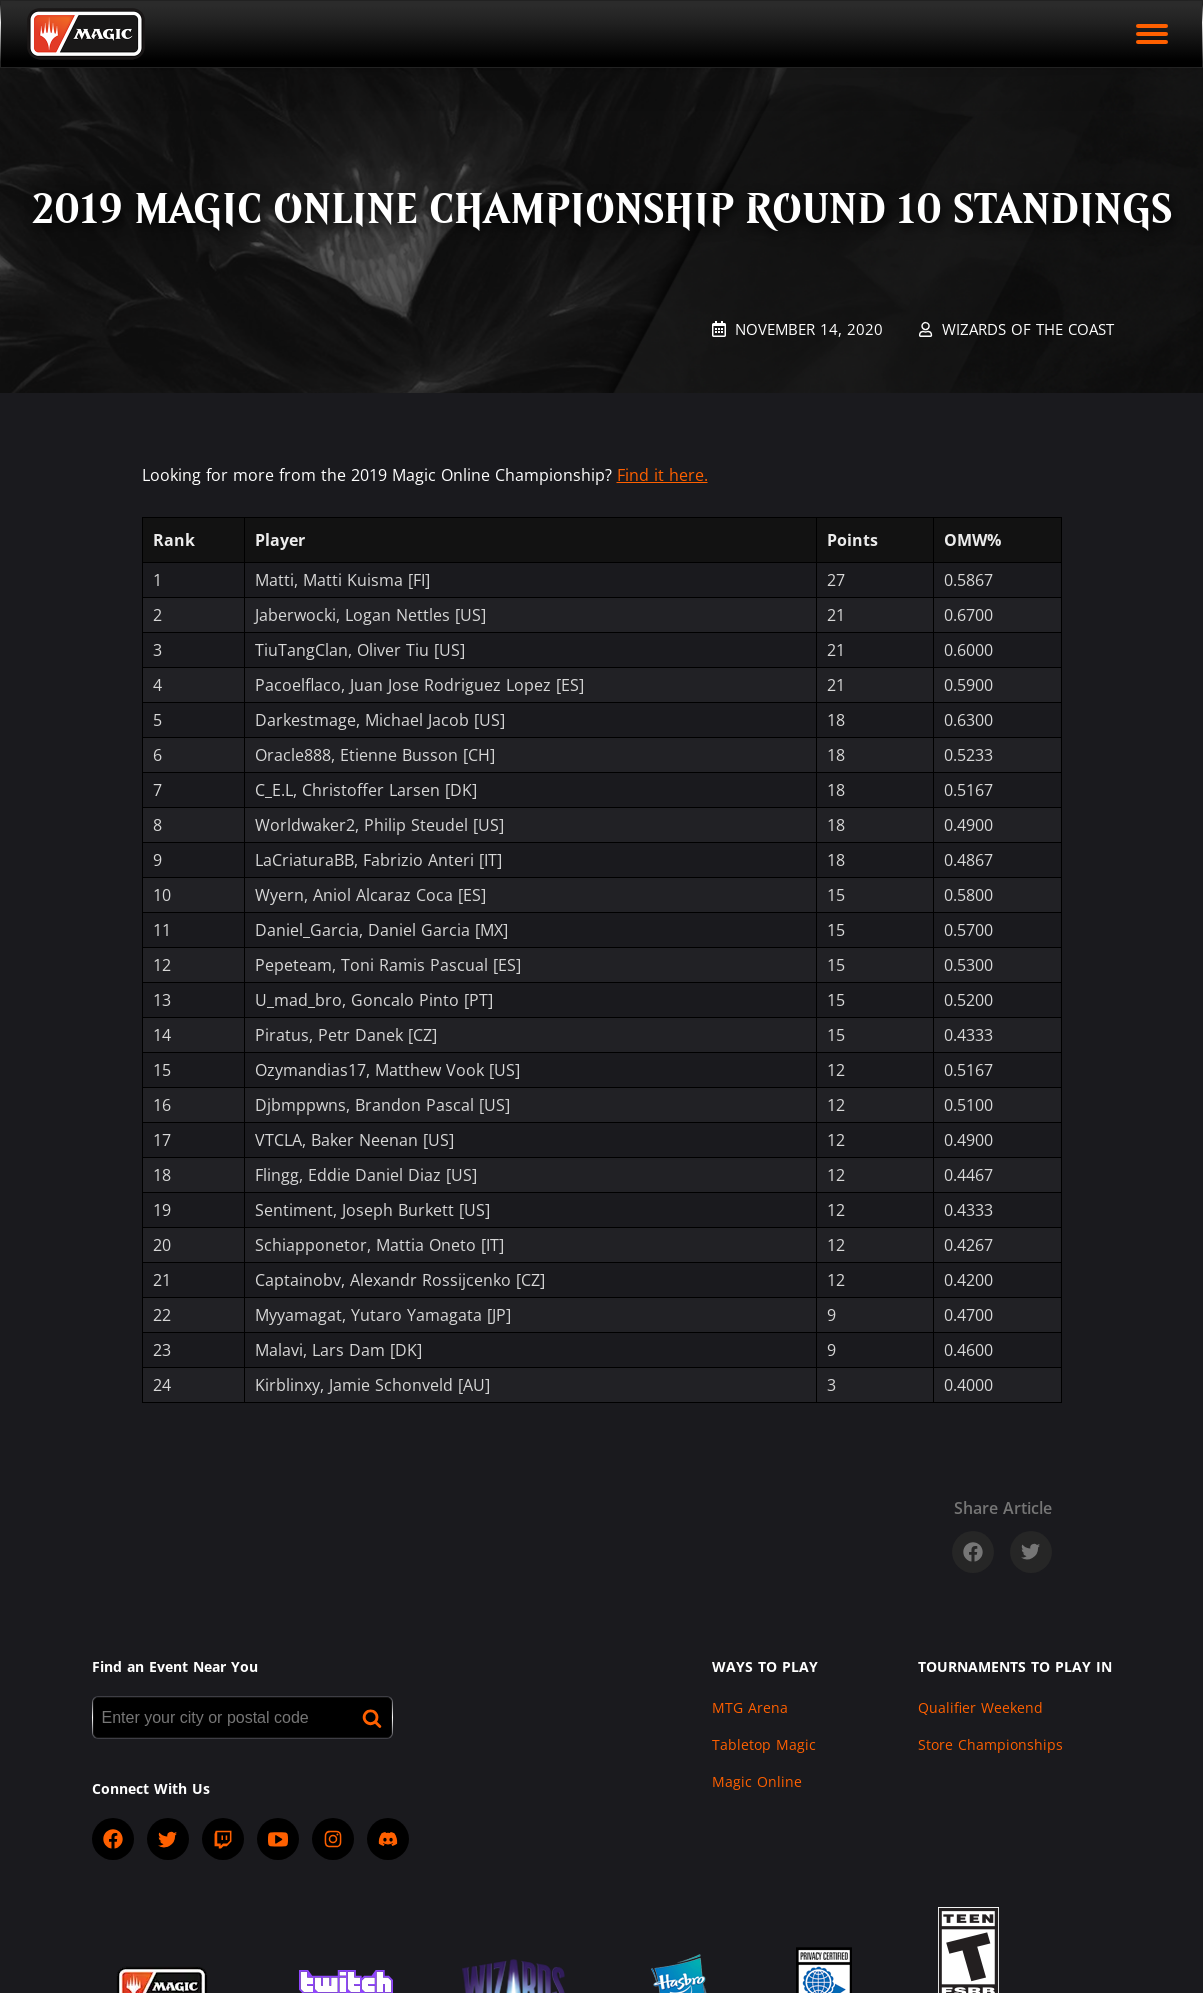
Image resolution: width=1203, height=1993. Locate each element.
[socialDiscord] (388, 1839)
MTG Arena (750, 1707)
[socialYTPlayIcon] (278, 1839)
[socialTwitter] (168, 1839)
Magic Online (757, 1781)
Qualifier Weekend (980, 1707)
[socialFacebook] (113, 1839)
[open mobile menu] (1152, 34)
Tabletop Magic (764, 1744)
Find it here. (662, 475)
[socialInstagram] (333, 1839)
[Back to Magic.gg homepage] (86, 34)
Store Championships (990, 1744)
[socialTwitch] (223, 1839)
